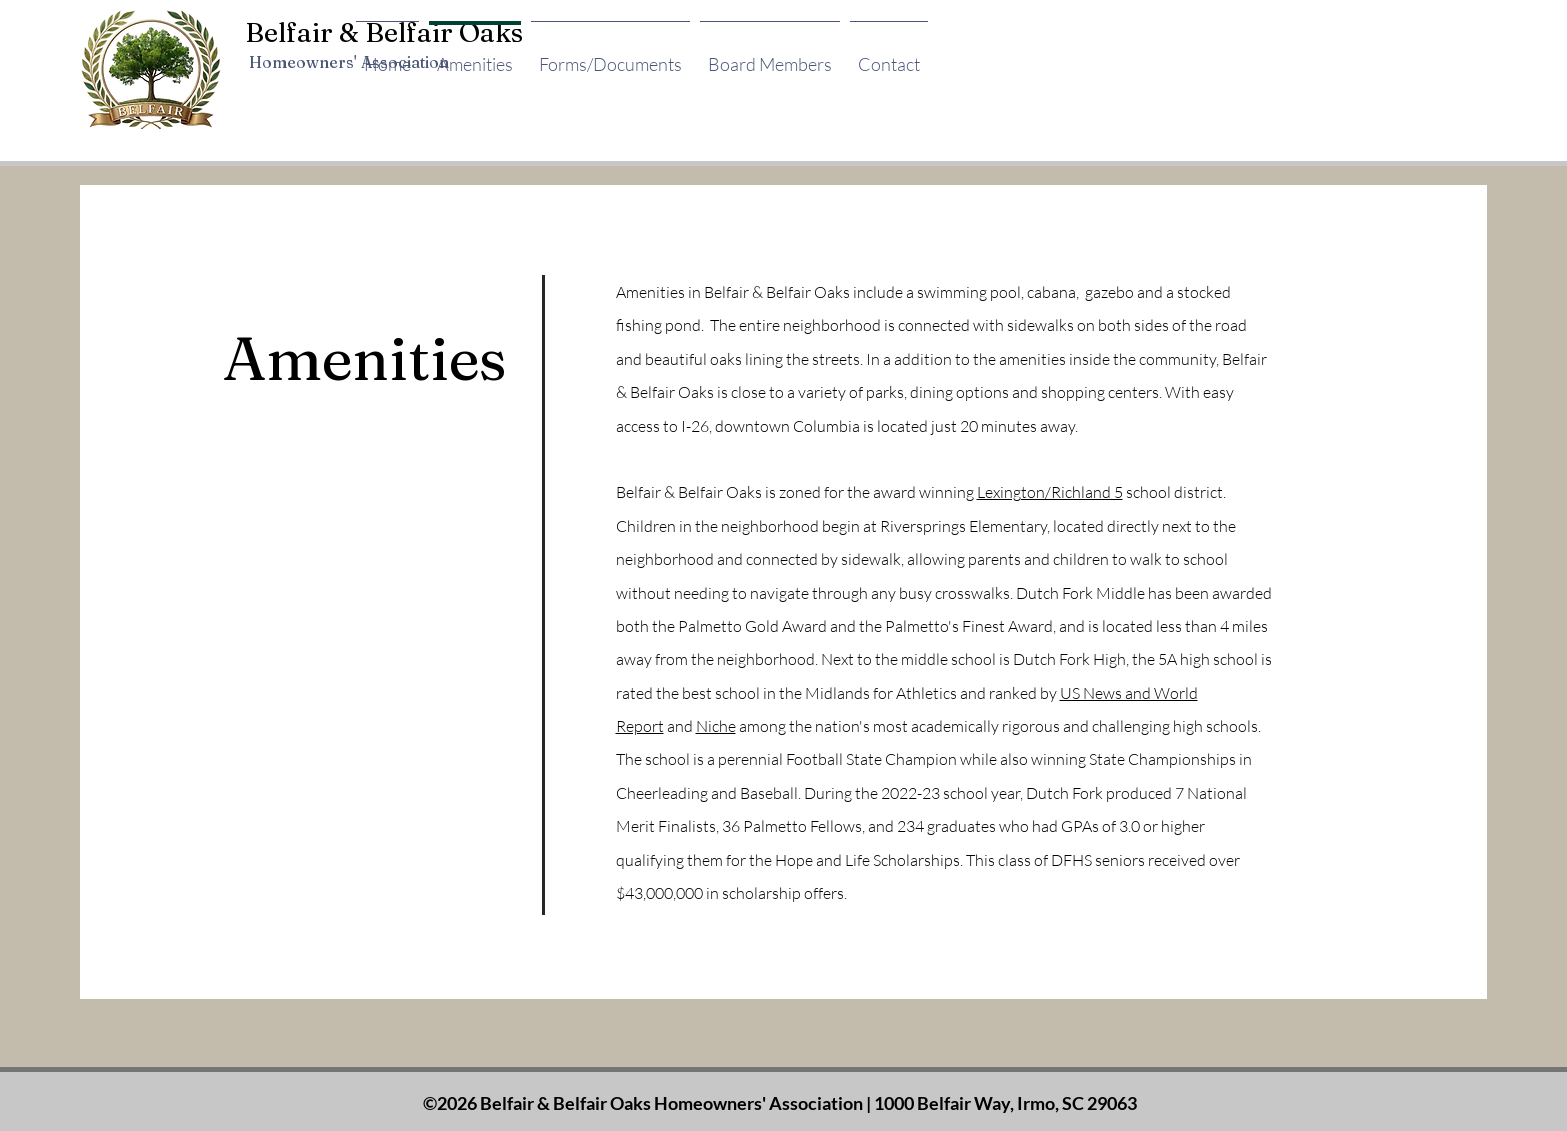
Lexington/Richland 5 (1050, 492)
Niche (716, 726)
